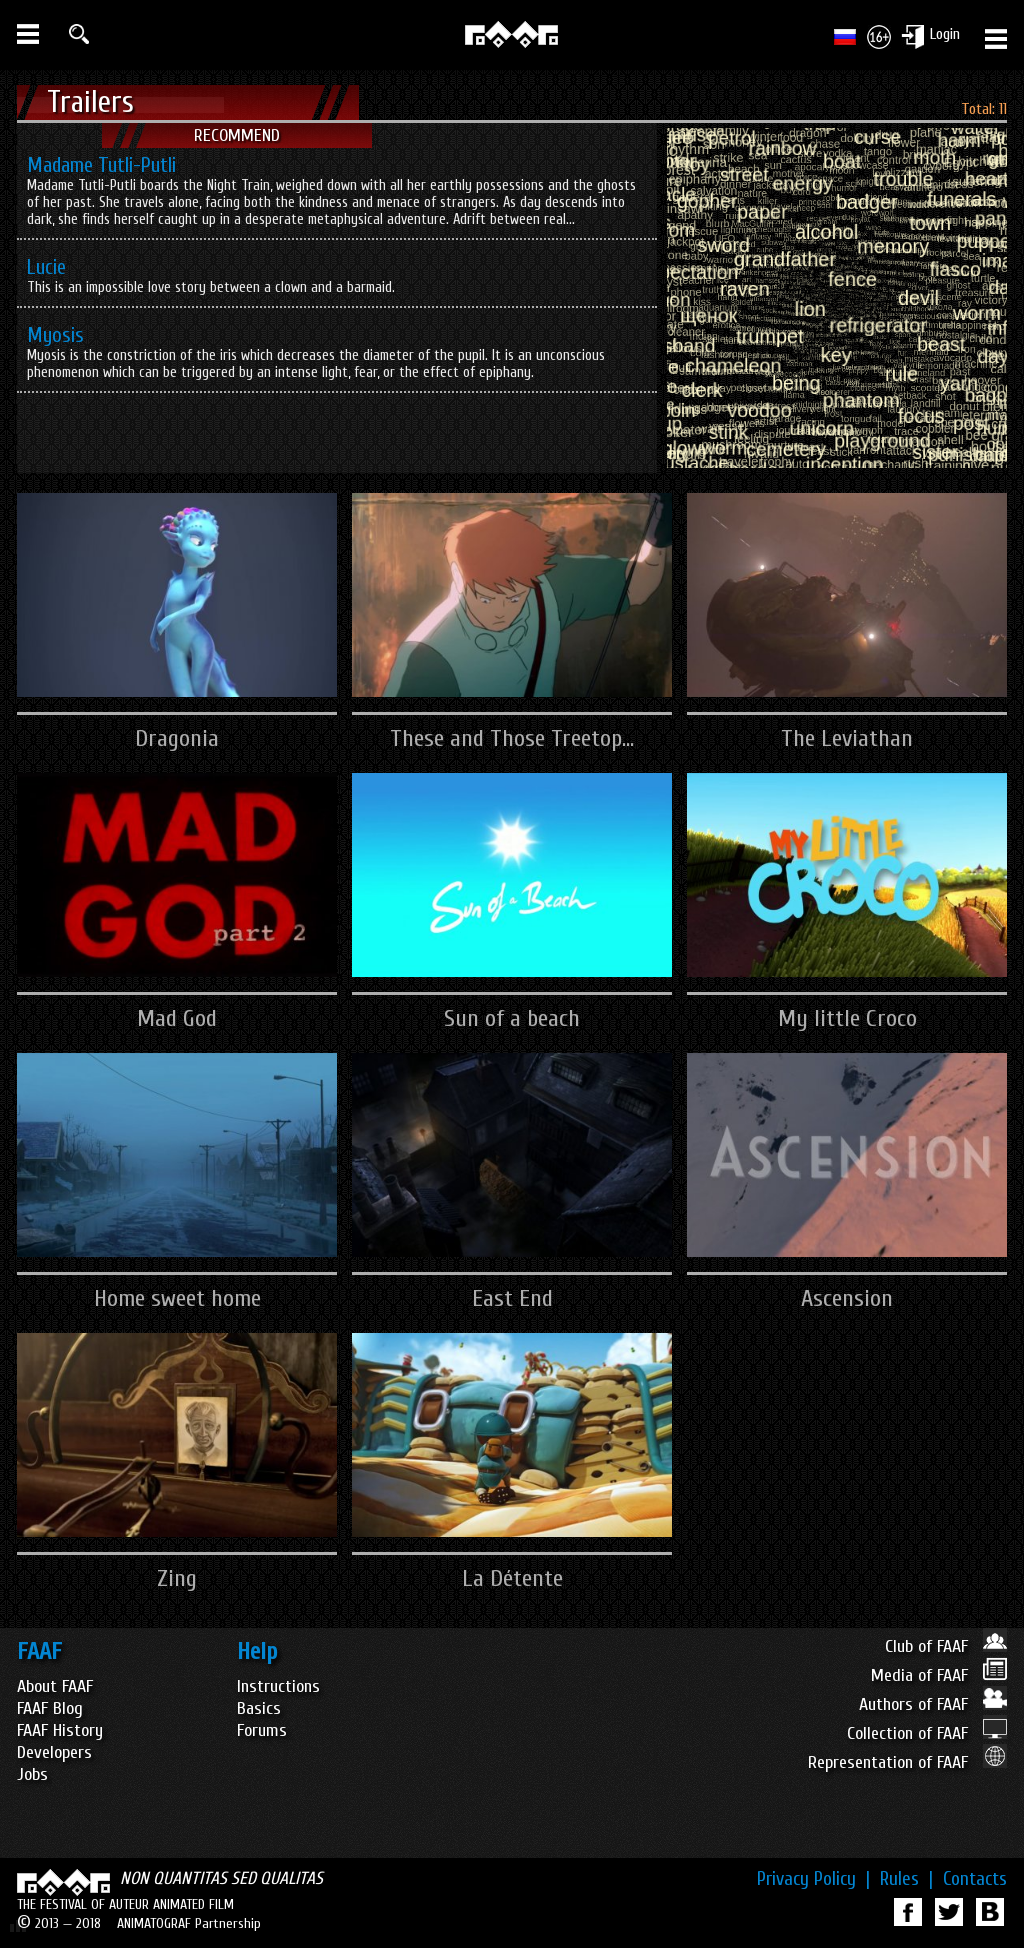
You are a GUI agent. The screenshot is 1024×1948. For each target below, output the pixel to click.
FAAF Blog (50, 1708)
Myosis (55, 335)
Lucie (46, 267)
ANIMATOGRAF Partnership (189, 1923)
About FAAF (55, 1686)
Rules (906, 1879)
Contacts (975, 1879)
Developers (54, 1752)
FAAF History (60, 1730)
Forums (262, 1730)
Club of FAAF (946, 1646)
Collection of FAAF (927, 1733)
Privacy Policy (813, 1879)
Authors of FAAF (933, 1704)
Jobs (32, 1774)
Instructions (278, 1686)
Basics (259, 1708)
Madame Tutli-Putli (101, 165)
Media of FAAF (939, 1675)
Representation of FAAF (907, 1762)
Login (945, 34)
